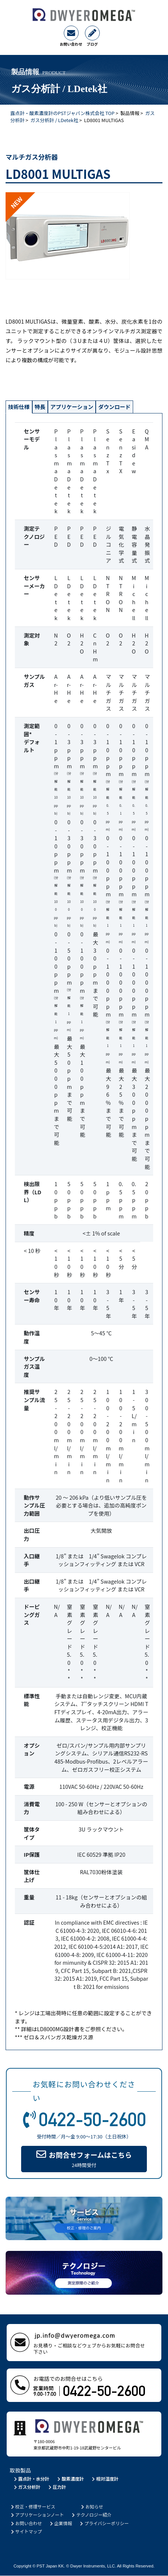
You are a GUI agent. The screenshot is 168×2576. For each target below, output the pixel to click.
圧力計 (56, 2487)
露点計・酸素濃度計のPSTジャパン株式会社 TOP (62, 113)
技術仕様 (21, 406)
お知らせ (91, 2506)
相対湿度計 (105, 2478)
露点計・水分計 (31, 2478)
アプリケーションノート (37, 2515)
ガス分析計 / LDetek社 (54, 120)
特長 (45, 406)
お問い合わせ (26, 2523)
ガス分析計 (26, 2487)
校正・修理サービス (32, 2506)
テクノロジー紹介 (90, 2515)
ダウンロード (130, 406)
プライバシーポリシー (104, 2523)
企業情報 (60, 2523)
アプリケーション (81, 406)
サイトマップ (26, 2531)
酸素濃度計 (70, 2478)
